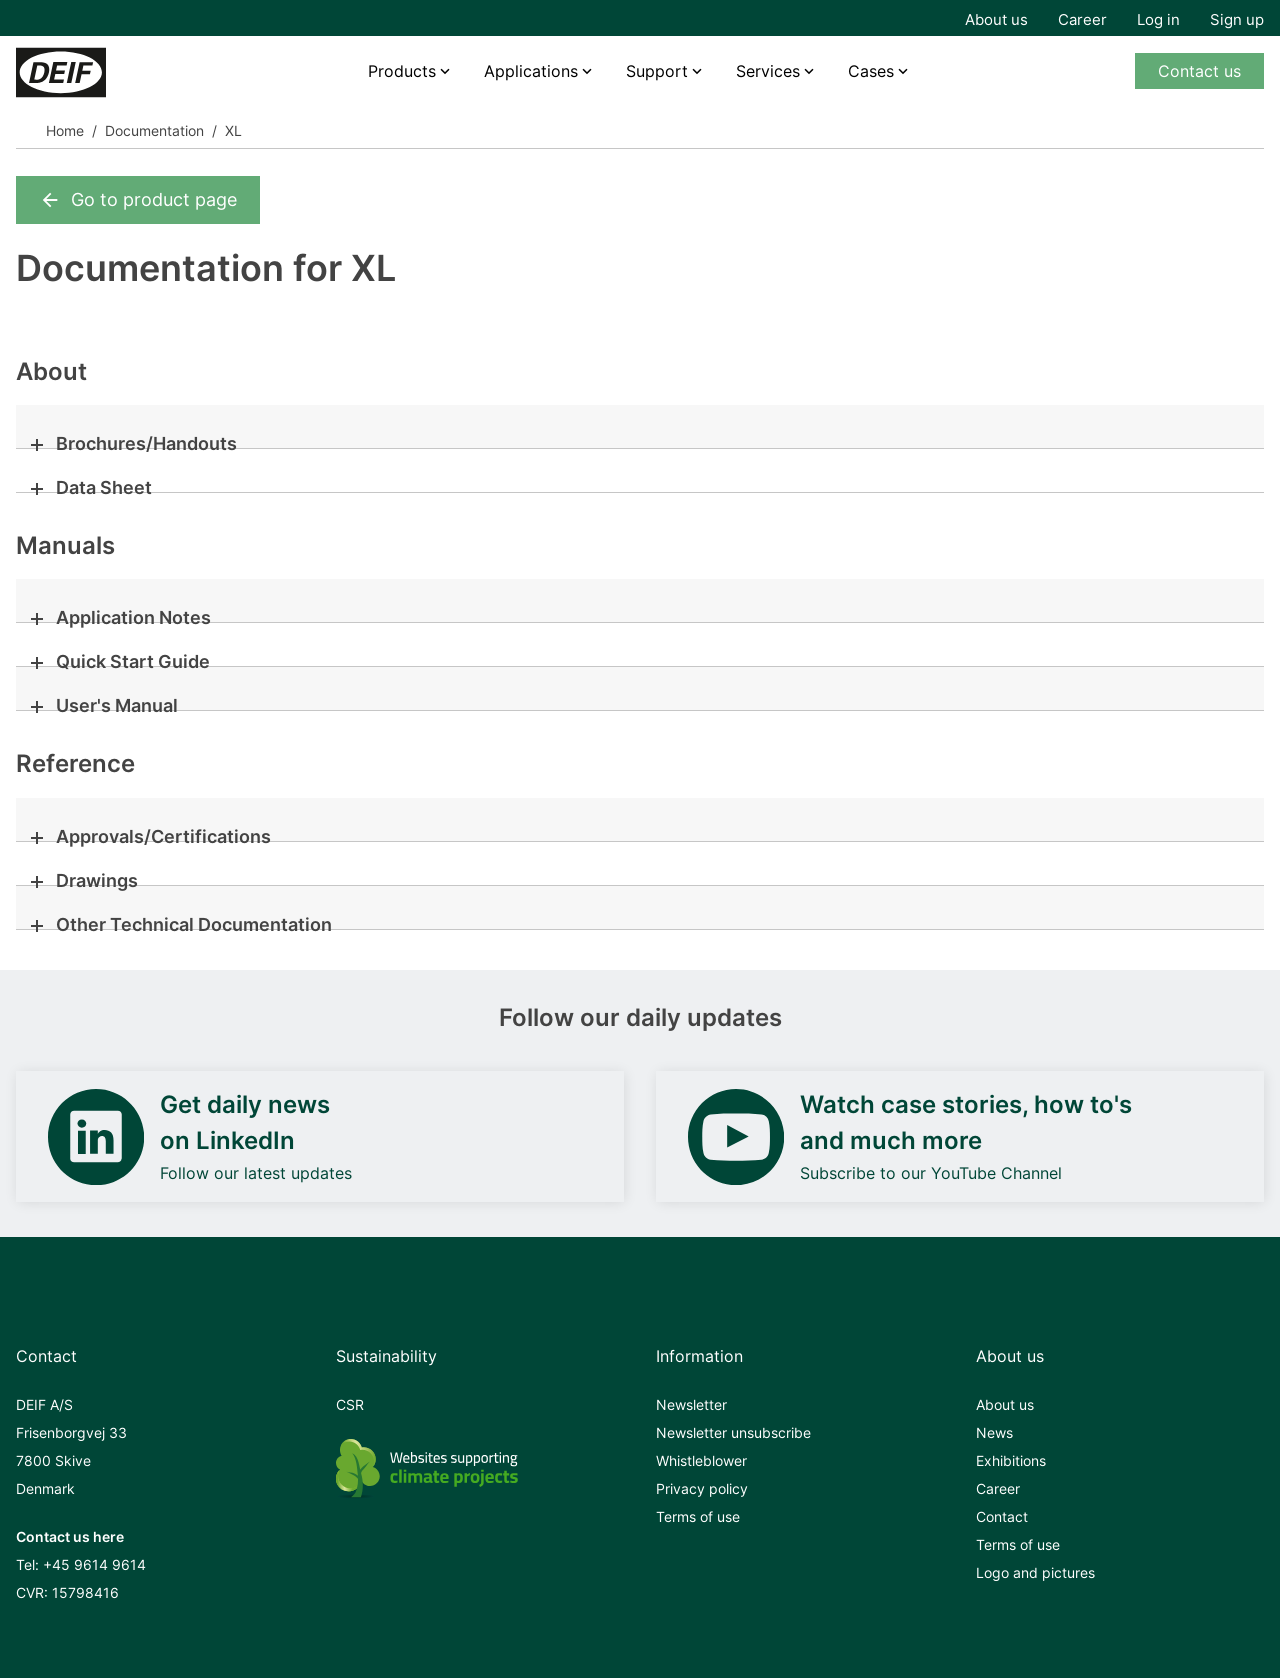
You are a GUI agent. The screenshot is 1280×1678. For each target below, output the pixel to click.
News (994, 1432)
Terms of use (698, 1516)
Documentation (154, 130)
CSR (350, 1404)
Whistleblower (701, 1460)
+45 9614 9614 (94, 1564)
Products (402, 71)
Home (65, 130)
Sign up (1237, 19)
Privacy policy (702, 1488)
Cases (871, 71)
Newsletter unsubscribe (733, 1432)
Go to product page (138, 200)
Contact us (1199, 71)
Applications (531, 71)
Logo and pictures (1035, 1572)
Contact (1002, 1516)
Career (1082, 19)
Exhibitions (1011, 1460)
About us (996, 19)
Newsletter (691, 1404)
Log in (1158, 19)
